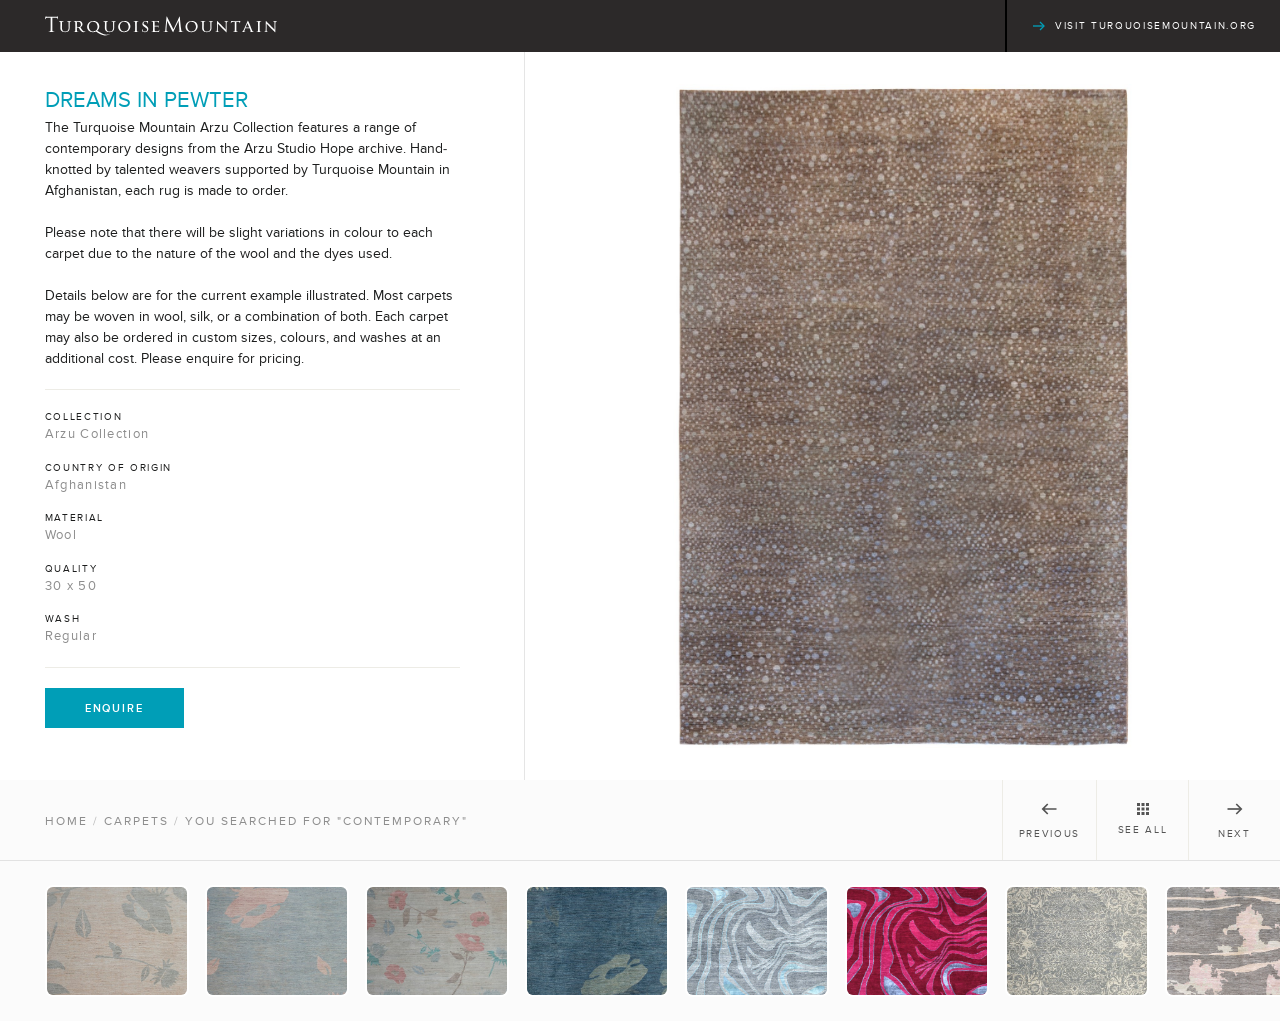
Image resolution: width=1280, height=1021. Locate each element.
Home (66, 821)
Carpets (136, 821)
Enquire (114, 708)
